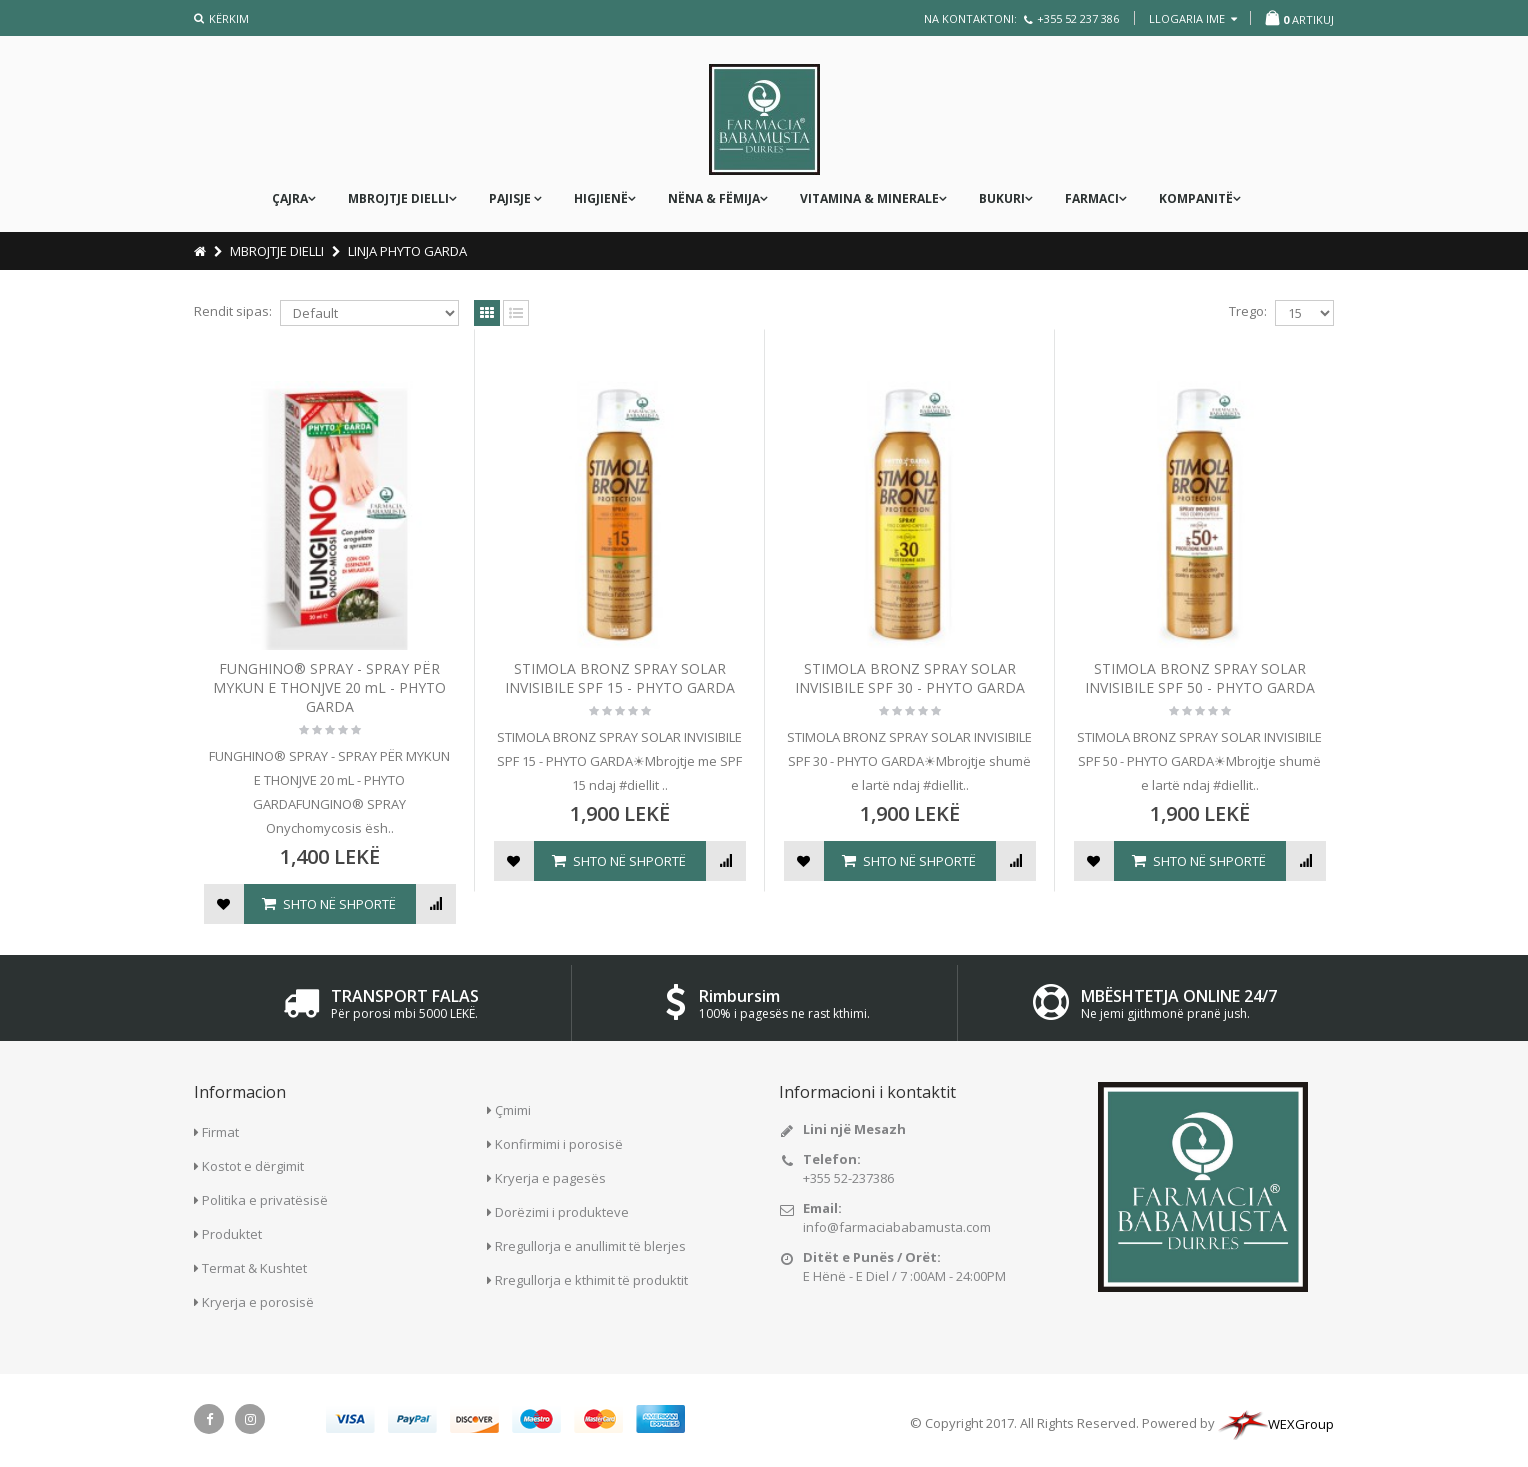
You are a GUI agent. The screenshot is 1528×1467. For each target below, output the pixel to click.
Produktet (232, 1234)
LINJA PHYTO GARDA (407, 251)
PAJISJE (511, 198)
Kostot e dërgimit (253, 1166)
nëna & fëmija (714, 198)
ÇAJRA (290, 198)
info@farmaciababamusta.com (897, 1227)
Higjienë (601, 198)
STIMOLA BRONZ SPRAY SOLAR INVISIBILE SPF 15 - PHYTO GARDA (620, 678)
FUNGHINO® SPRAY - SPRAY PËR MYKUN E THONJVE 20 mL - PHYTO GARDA (329, 687)
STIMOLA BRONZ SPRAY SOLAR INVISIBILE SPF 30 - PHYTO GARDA (910, 678)
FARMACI (1092, 198)
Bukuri (1002, 198)
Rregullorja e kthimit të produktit (591, 1280)
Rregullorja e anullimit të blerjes (590, 1246)
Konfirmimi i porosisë (559, 1144)
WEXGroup (1276, 1424)
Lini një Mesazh (854, 1129)
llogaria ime (1193, 18)
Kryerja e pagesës (550, 1178)
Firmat (220, 1132)
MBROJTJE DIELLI (398, 198)
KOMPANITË (1196, 198)
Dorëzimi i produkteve (562, 1212)
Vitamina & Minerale (869, 198)
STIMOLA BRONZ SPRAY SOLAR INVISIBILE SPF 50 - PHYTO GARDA (1200, 678)
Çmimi (513, 1110)
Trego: (1248, 311)
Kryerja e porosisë (258, 1302)
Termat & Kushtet (254, 1268)
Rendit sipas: (233, 311)
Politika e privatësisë (265, 1200)
